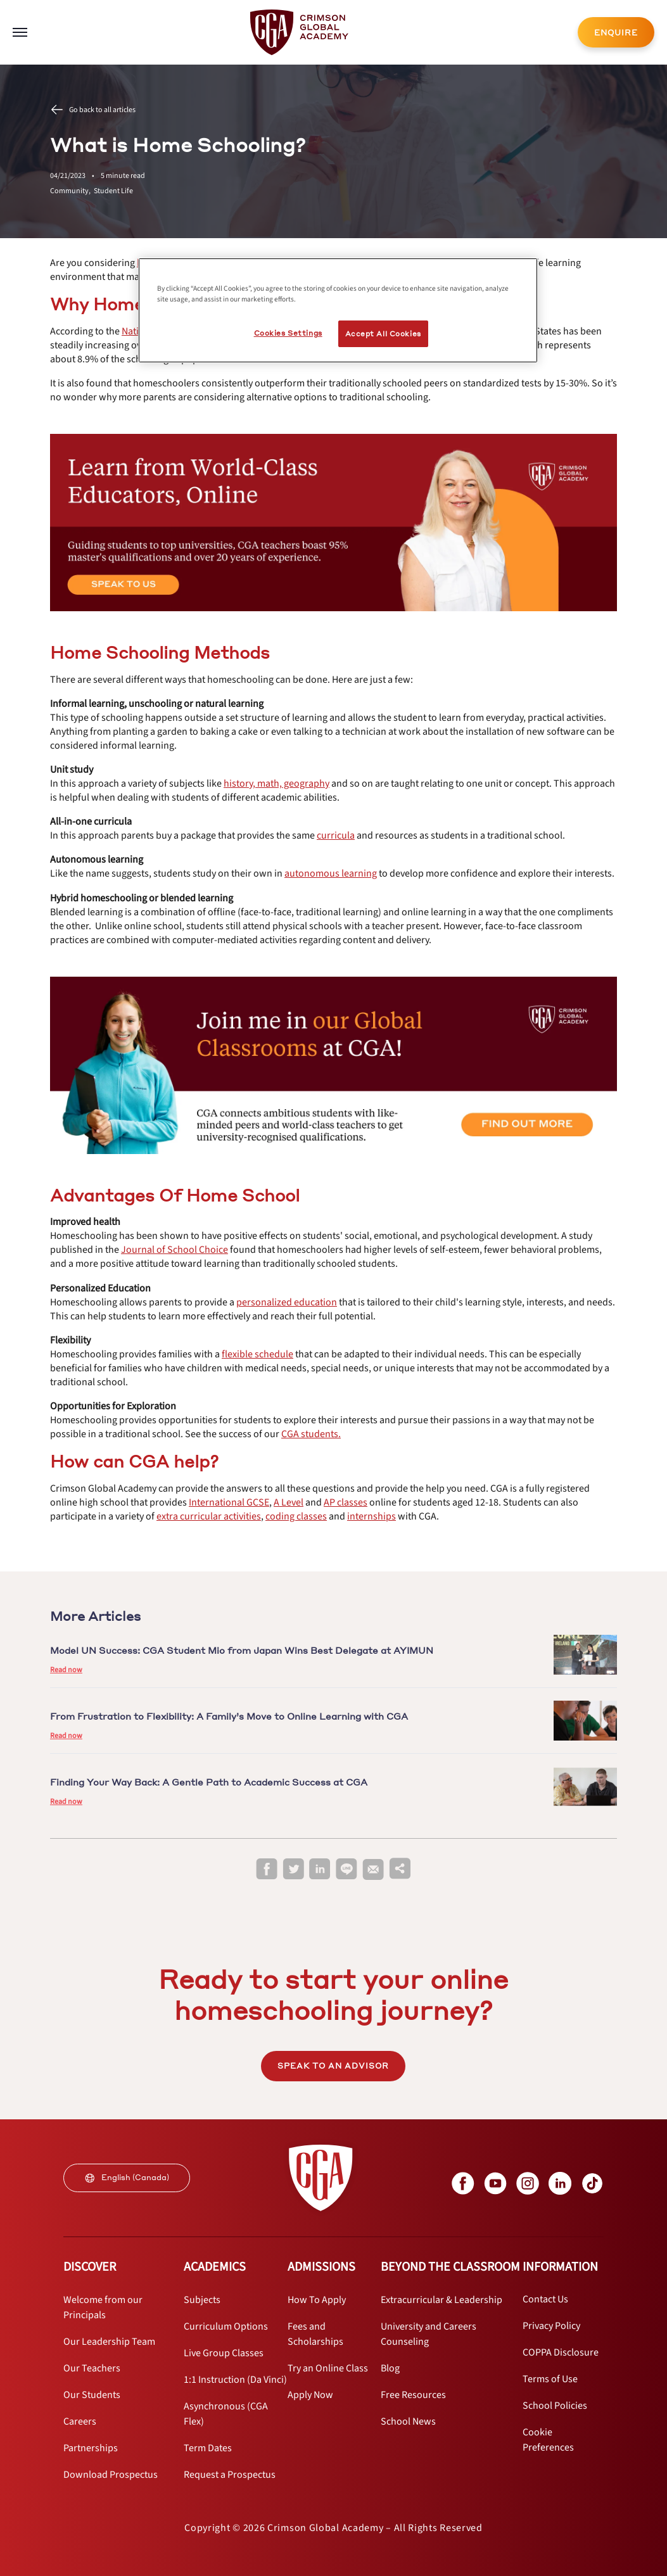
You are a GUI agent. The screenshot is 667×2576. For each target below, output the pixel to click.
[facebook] (266, 1869)
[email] (373, 1870)
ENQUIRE (616, 32)
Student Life (113, 191)
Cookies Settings (288, 333)
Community (72, 191)
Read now (66, 1670)
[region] (338, 310)
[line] (346, 1869)
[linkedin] (320, 1869)
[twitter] (293, 1869)
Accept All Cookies (383, 333)
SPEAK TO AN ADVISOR (333, 2066)
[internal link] (616, 32)
